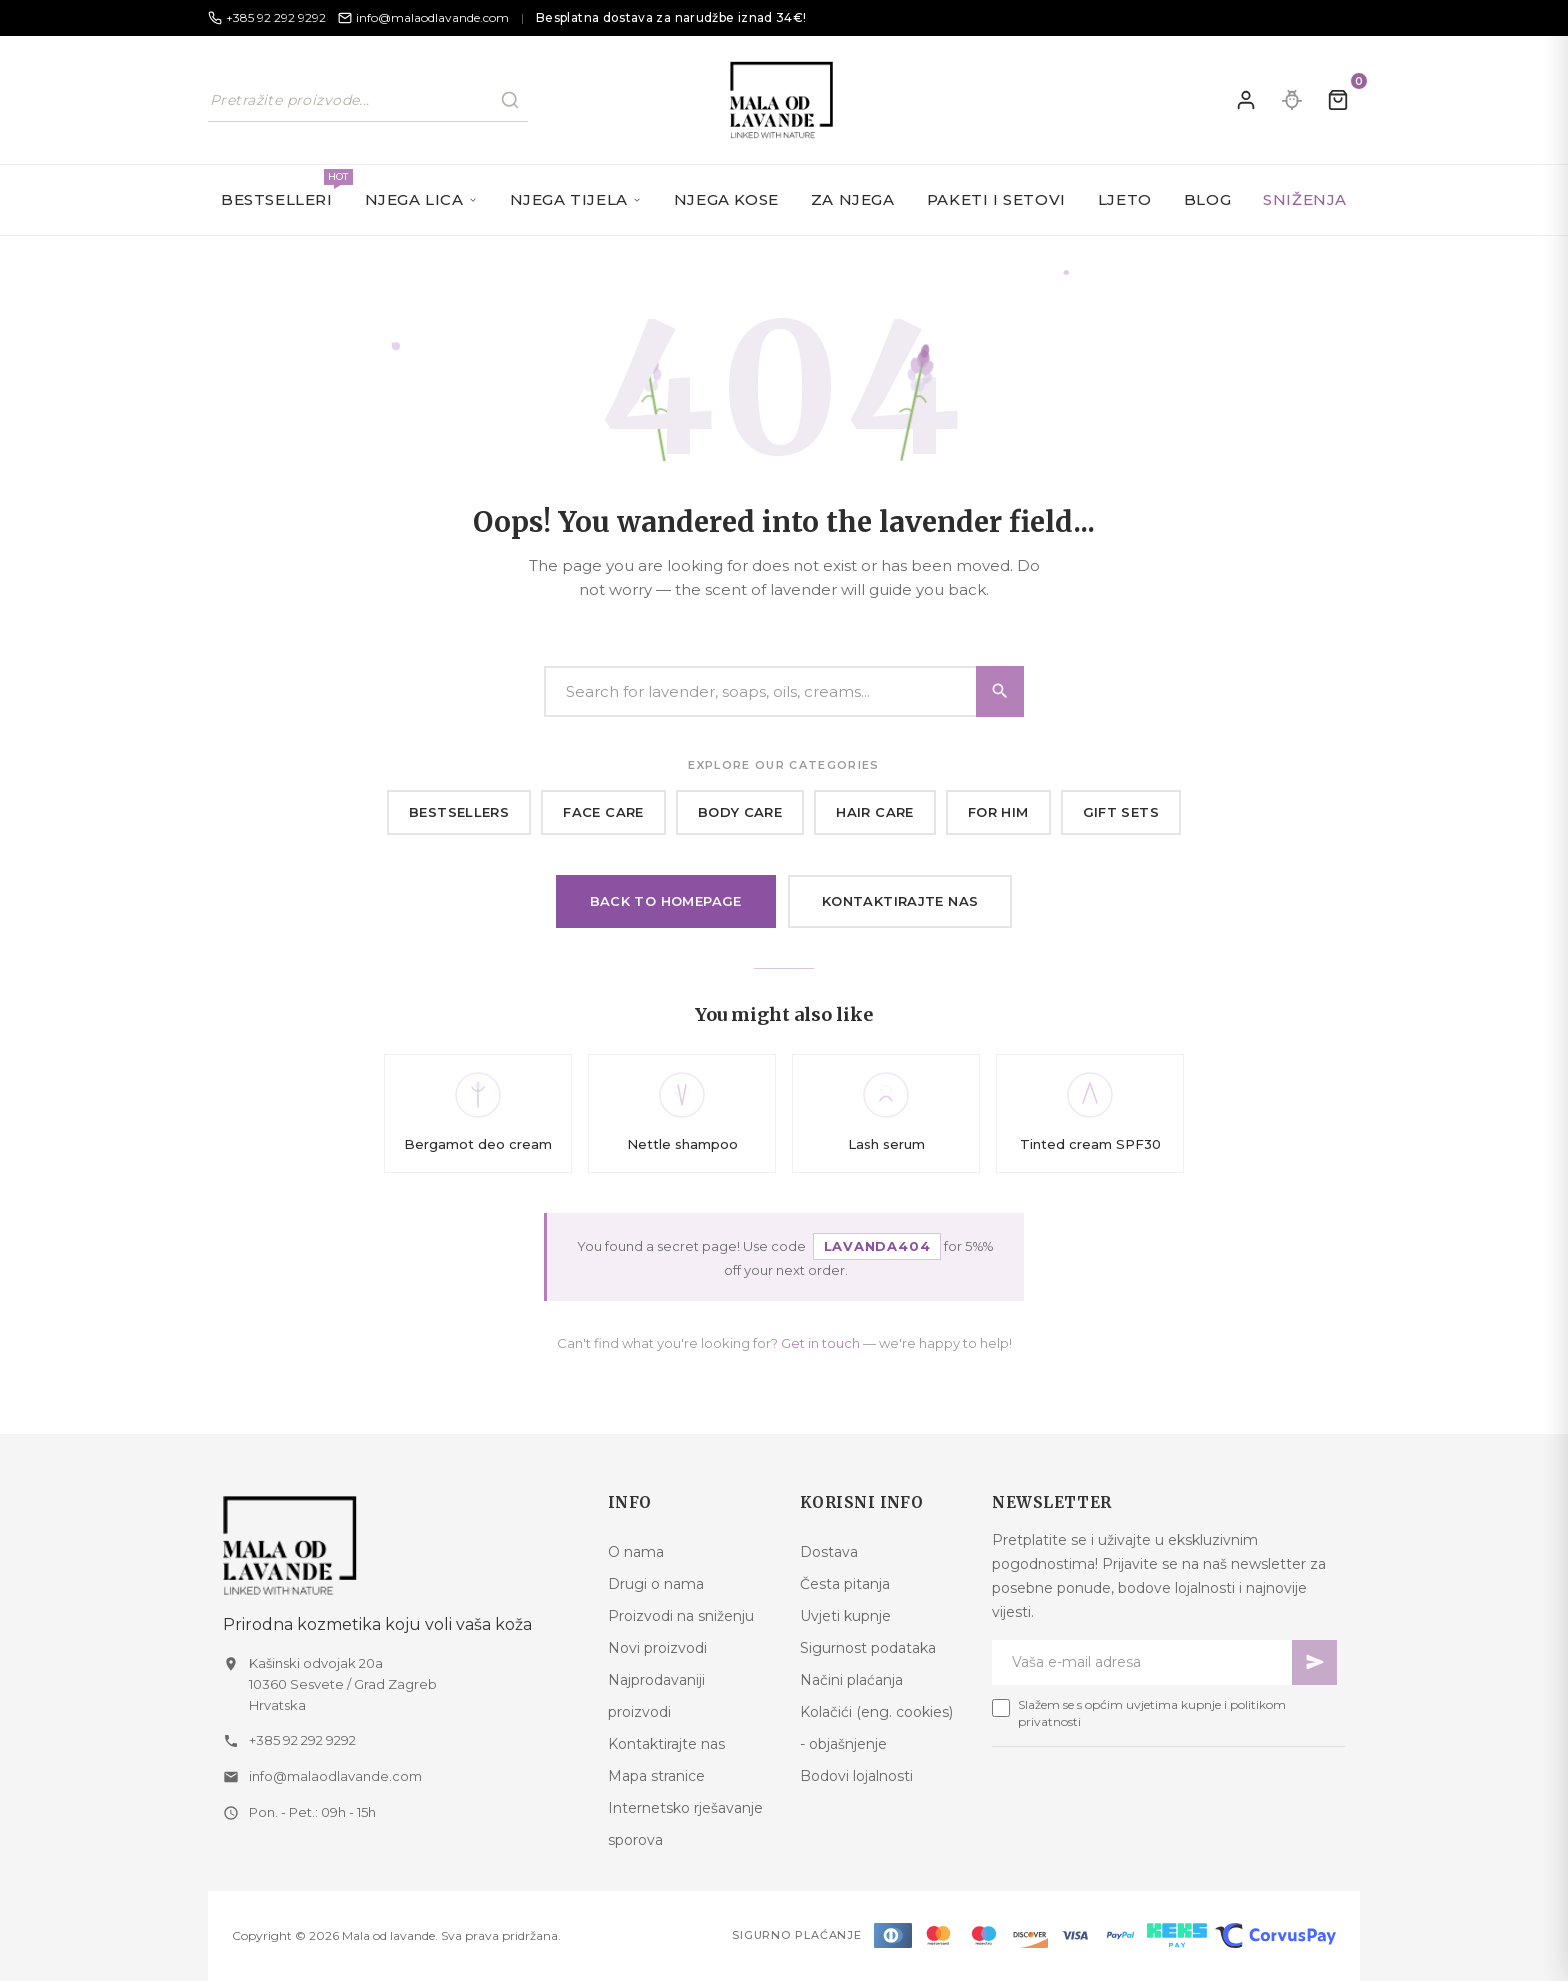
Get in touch (820, 1343)
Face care (603, 812)
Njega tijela (576, 199)
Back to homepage (666, 901)
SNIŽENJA (1305, 199)
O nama (636, 1552)
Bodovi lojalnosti (856, 1776)
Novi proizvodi (657, 1648)
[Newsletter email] (1142, 1662)
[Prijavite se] (1246, 100)
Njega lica (421, 199)
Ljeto (1125, 199)
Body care (740, 812)
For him (998, 812)
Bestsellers (459, 812)
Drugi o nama (656, 1584)
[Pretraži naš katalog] (368, 100)
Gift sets (1121, 812)
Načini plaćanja (851, 1680)
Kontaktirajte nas (900, 901)
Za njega (853, 199)
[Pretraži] (510, 100)
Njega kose (726, 199)
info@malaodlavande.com (335, 1776)
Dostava (829, 1552)
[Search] (784, 691)
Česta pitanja (845, 1584)
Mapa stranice (656, 1776)
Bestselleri (285, 189)
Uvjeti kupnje (845, 1616)
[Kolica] (1338, 100)
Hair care (875, 812)
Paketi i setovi (996, 199)
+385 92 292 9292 (302, 1740)
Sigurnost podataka (868, 1648)
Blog (1207, 199)
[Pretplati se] (1314, 1662)
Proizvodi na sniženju (681, 1616)
